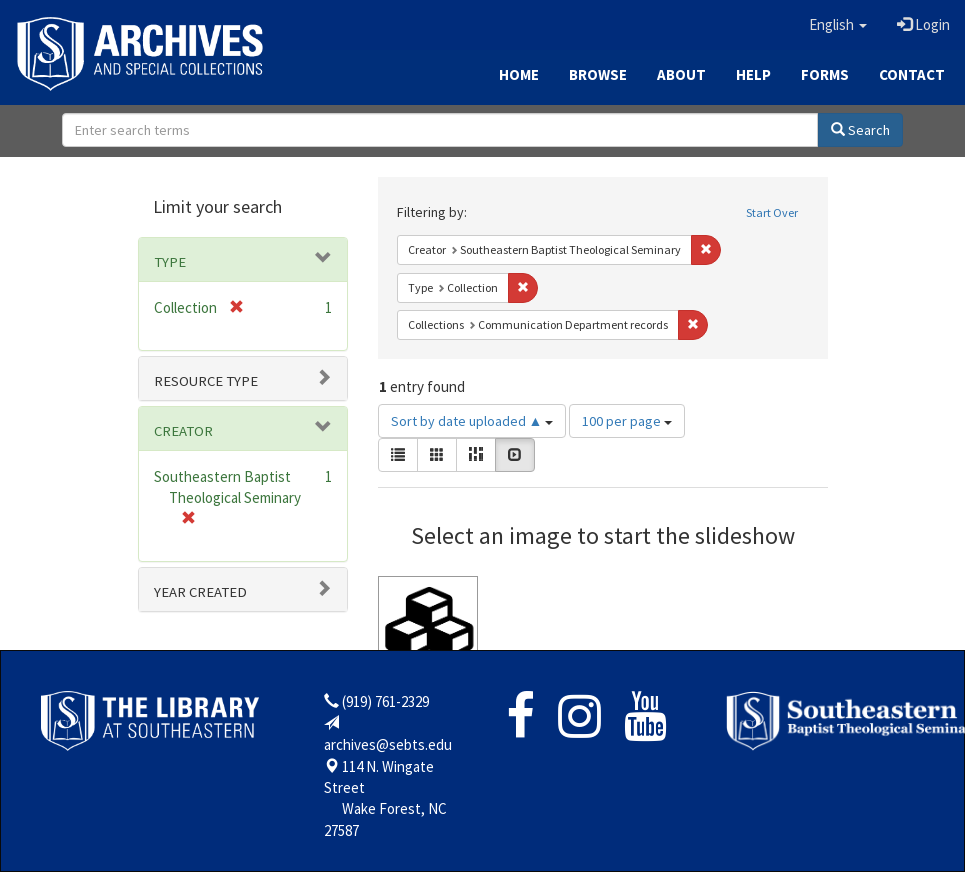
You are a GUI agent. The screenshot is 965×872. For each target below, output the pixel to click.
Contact (912, 74)
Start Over (772, 212)
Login (923, 24)
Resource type (206, 381)
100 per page (627, 421)
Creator (183, 431)
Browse (598, 74)
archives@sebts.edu (388, 744)
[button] (838, 25)
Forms (825, 74)
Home (519, 74)
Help (753, 74)
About (681, 74)
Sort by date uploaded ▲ (472, 421)
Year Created (200, 592)
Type (170, 262)
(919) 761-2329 (385, 701)
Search (860, 130)
